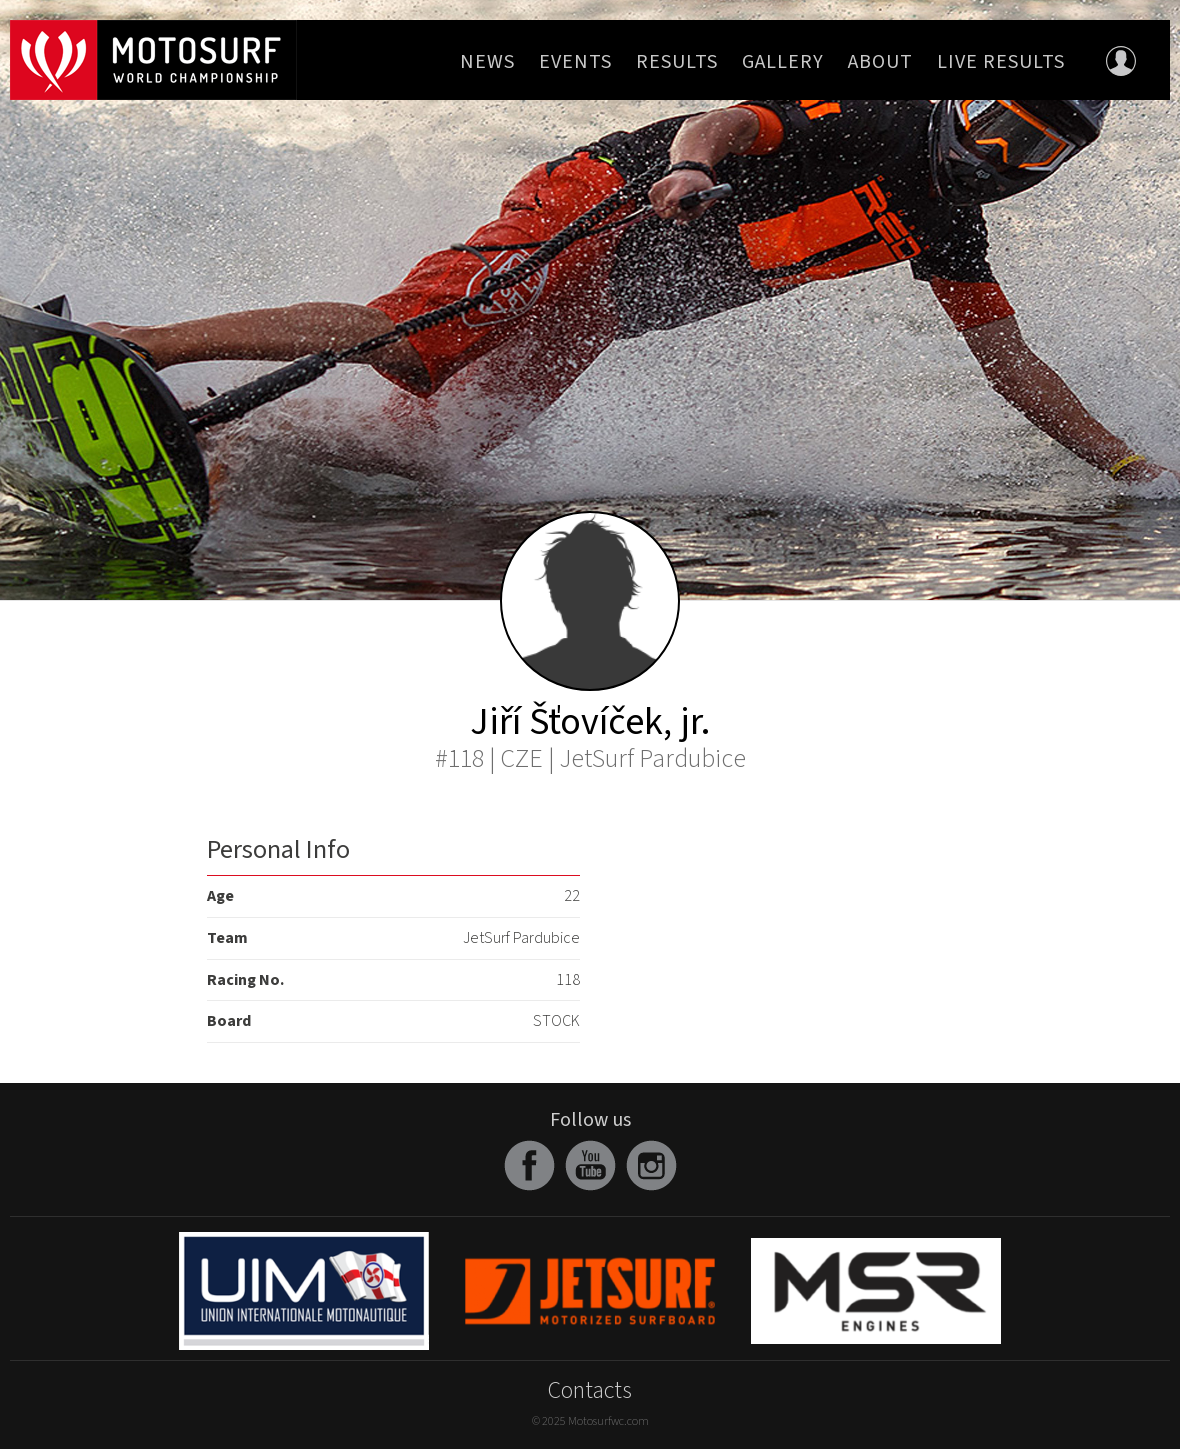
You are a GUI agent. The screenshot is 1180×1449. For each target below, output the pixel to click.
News (487, 62)
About (880, 62)
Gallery (783, 62)
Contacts (590, 1390)
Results (677, 62)
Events (575, 62)
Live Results (1001, 62)
